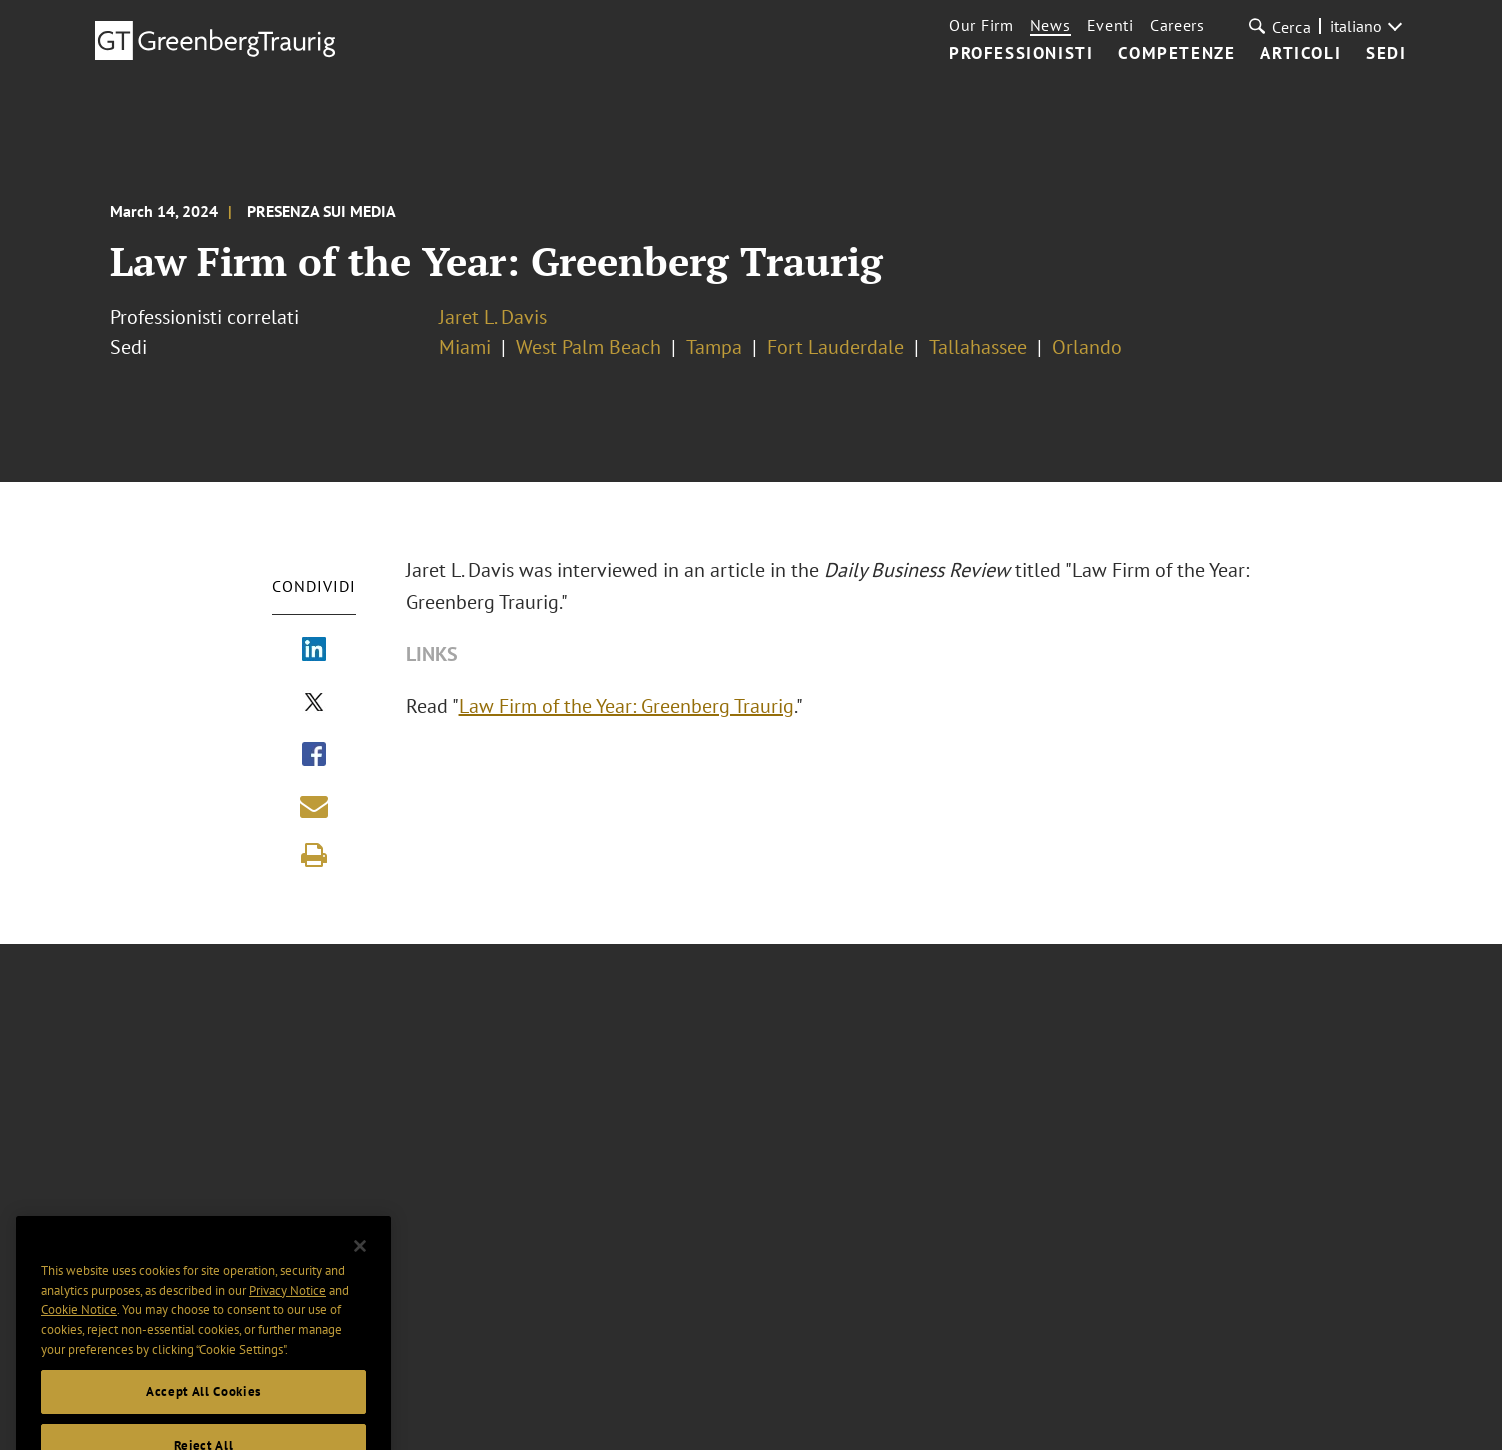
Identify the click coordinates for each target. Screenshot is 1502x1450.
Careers (1177, 25)
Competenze (1176, 54)
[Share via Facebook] (314, 756)
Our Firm (981, 25)
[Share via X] (314, 704)
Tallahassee (978, 347)
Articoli (1300, 54)
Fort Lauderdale (835, 347)
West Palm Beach (588, 347)
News (1050, 25)
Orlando (1087, 347)
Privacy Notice (287, 1323)
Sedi (1386, 54)
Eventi (1110, 25)
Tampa (714, 347)
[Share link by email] (314, 806)
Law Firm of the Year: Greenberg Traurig (638, 706)
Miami (465, 347)
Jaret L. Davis (493, 317)
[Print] (314, 855)
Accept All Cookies (203, 1423)
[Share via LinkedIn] (314, 651)
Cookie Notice (79, 1342)
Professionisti (1021, 54)
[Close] (360, 1278)
